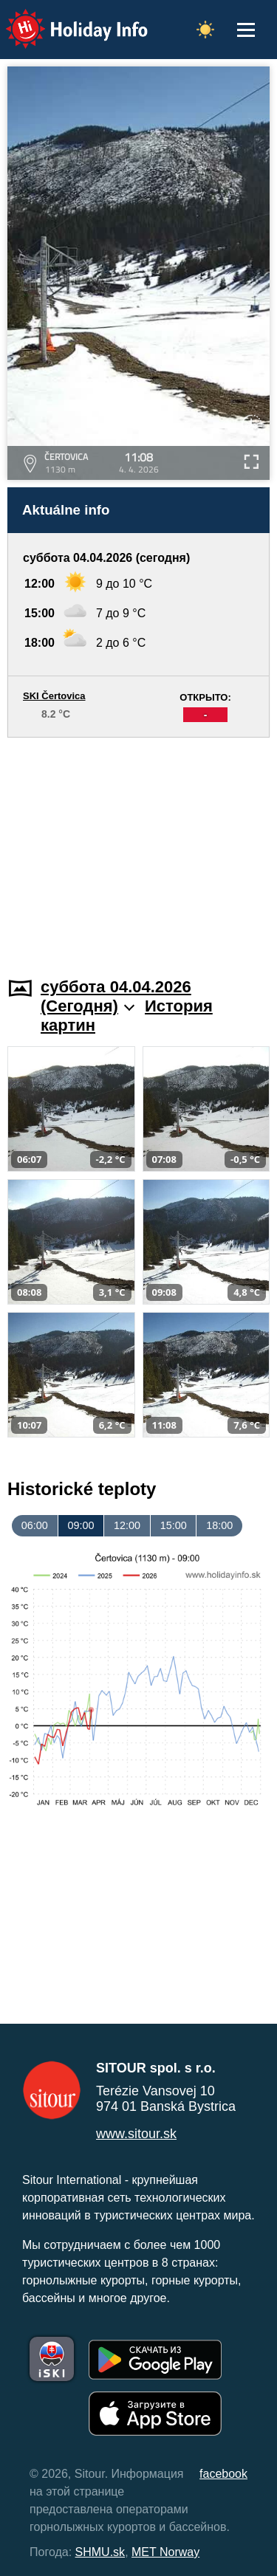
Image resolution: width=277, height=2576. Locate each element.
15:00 (173, 1525)
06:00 (34, 1525)
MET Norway (165, 2552)
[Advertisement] (138, 848)
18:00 (219, 1525)
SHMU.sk (100, 2552)
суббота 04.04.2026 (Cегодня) (116, 996)
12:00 (127, 1525)
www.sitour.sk (136, 2133)
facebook (223, 2473)
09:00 (80, 1525)
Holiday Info (63, 18)
